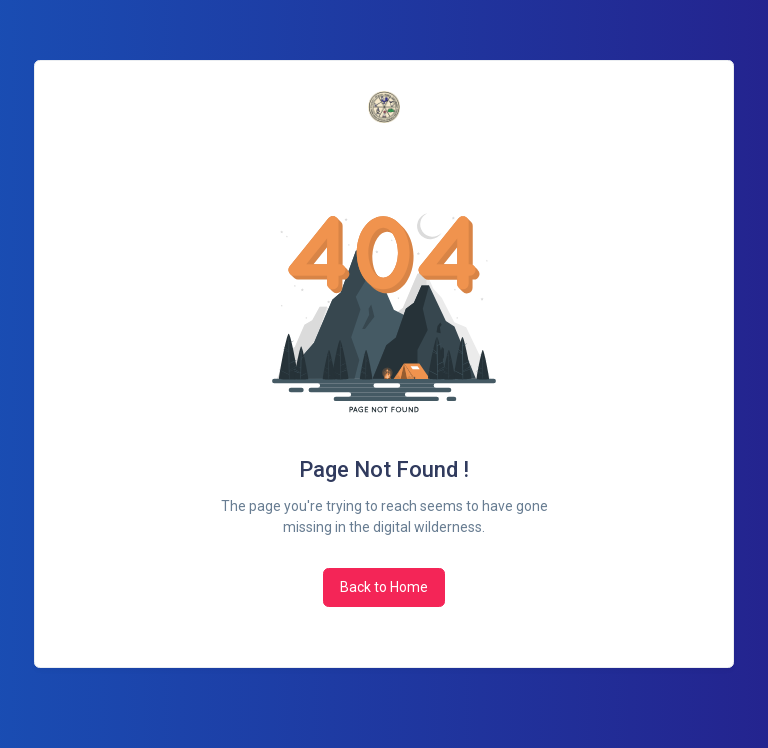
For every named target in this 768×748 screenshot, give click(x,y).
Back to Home (384, 587)
